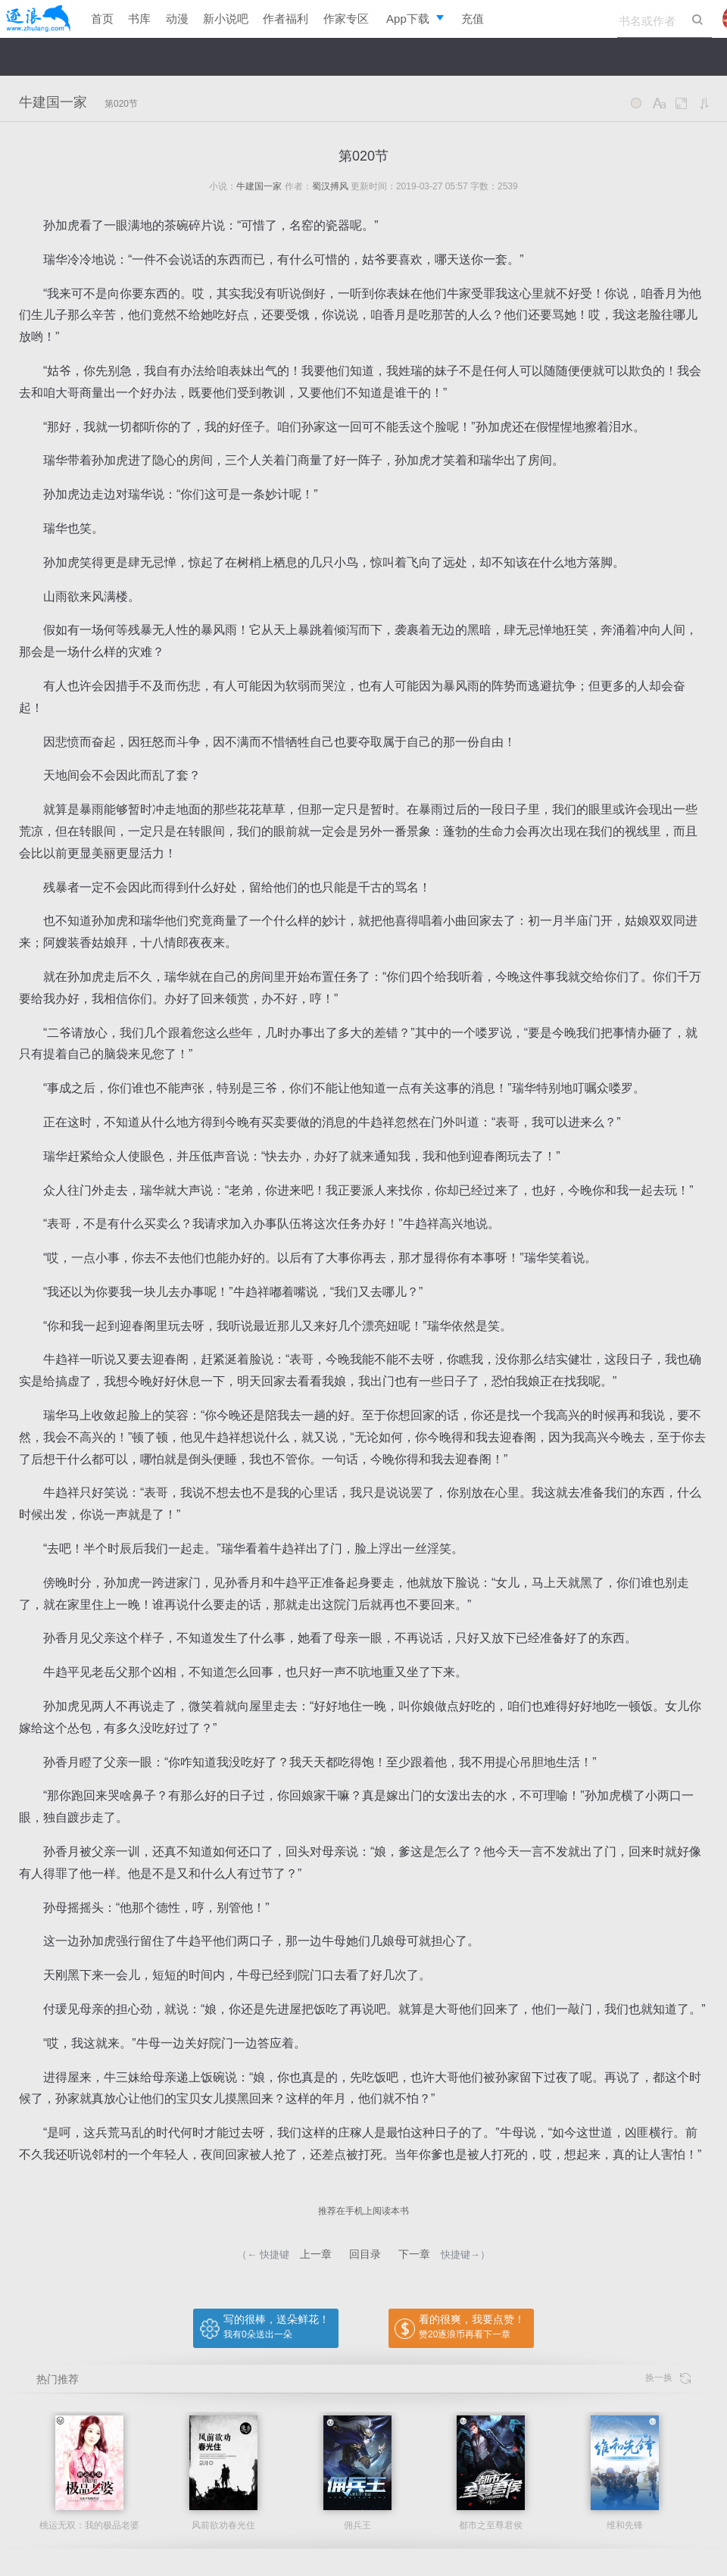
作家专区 (346, 18)
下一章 (414, 2254)
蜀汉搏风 (330, 186)
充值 (472, 18)
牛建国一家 (53, 102)
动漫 (177, 18)
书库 (139, 18)
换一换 (668, 2378)
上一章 (316, 2254)
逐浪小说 (38, 19)
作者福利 (285, 18)
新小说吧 (225, 18)
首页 (102, 18)
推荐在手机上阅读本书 (363, 2211)
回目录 (365, 2254)
